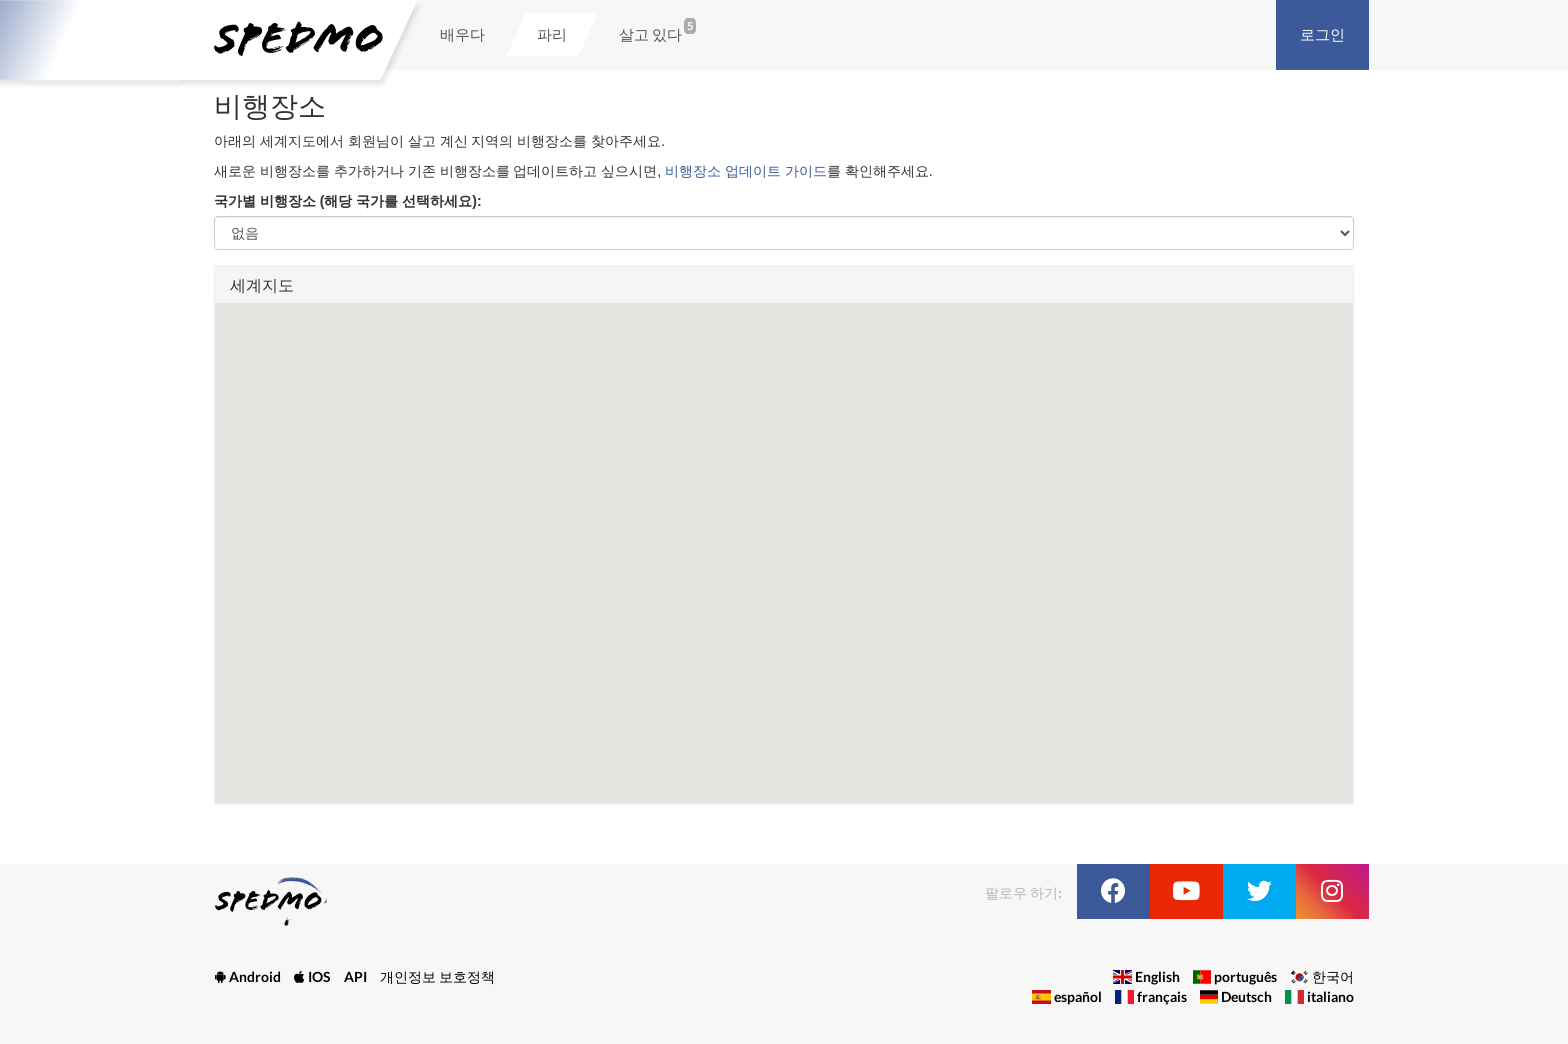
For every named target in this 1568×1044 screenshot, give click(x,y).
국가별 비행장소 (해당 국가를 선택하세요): (348, 201)
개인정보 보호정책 (437, 976)
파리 (552, 34)
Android (247, 976)
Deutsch (1246, 996)
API (355, 976)
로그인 (1322, 34)
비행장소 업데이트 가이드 (746, 171)
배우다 (462, 34)
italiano (1330, 996)
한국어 (1333, 976)
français (1162, 996)
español (1078, 996)
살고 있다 (650, 34)
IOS (312, 976)
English (1157, 976)
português (1245, 976)
